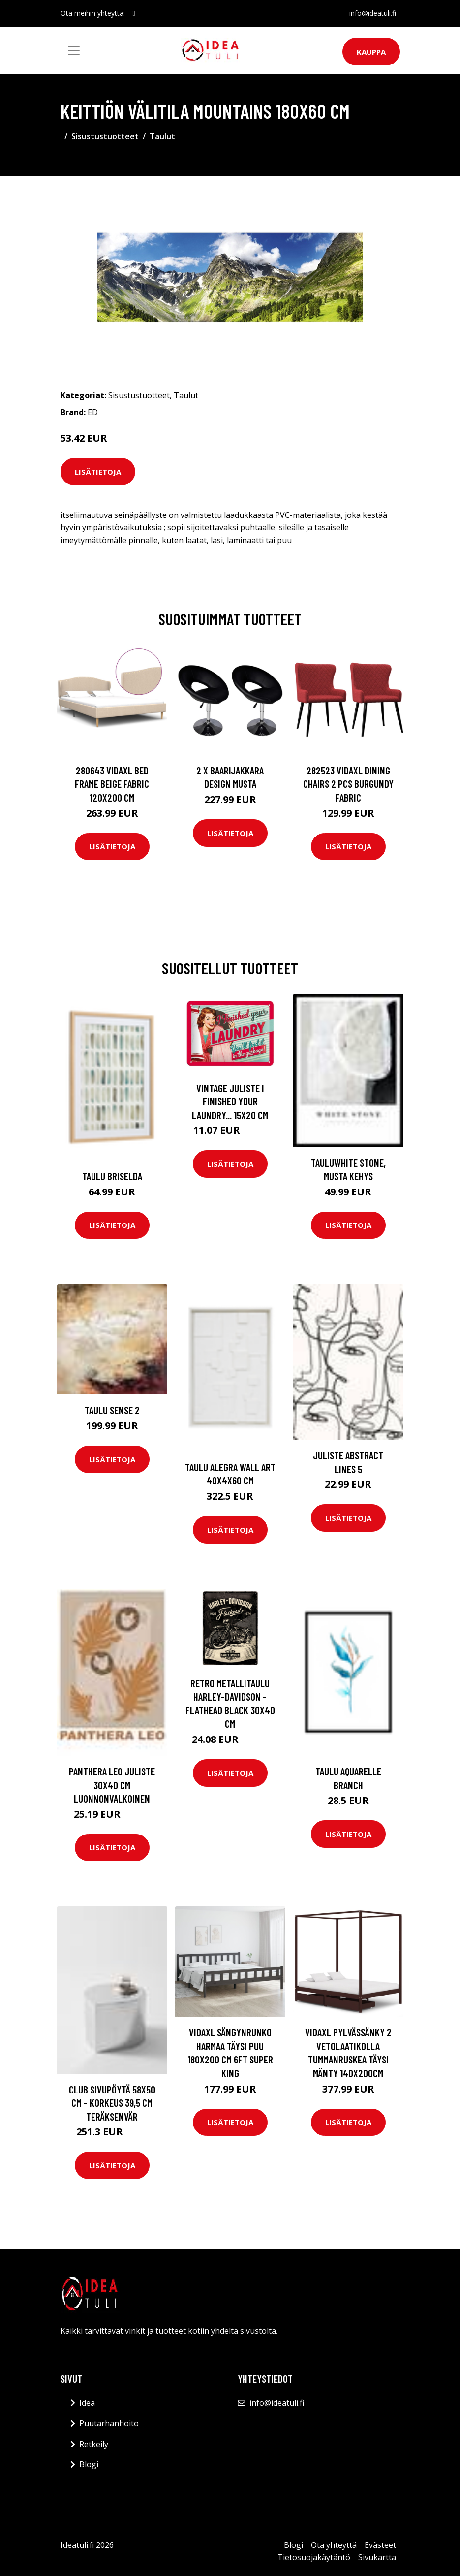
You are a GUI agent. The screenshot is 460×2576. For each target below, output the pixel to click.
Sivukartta (377, 2557)
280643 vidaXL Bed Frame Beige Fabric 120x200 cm (112, 784)
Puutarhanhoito (109, 2423)
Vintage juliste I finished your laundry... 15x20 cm (230, 1101)
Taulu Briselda (112, 1176)
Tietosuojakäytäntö (313, 2557)
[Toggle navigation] (74, 50)
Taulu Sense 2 (112, 1410)
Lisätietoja (98, 472)
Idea (87, 2402)
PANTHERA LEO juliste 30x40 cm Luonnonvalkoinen (112, 1784)
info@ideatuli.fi (372, 13)
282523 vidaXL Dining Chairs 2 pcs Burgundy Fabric (348, 784)
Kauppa (371, 52)
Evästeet (380, 2545)
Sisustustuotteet (105, 136)
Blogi (88, 2464)
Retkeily (93, 2444)
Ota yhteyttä (334, 2545)
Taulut (162, 136)
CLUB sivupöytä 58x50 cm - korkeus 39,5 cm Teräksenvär (112, 2103)
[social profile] (134, 13)
